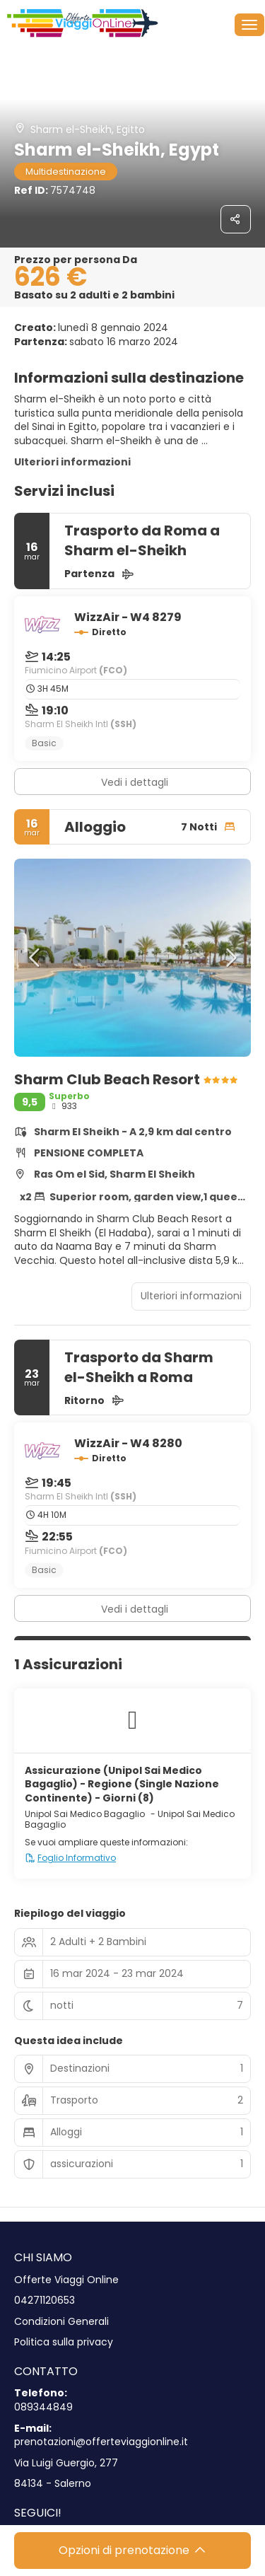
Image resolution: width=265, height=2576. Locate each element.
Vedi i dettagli (134, 782)
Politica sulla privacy (63, 2342)
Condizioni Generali (61, 2321)
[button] (35, 958)
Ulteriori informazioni (72, 462)
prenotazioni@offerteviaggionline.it (101, 2442)
